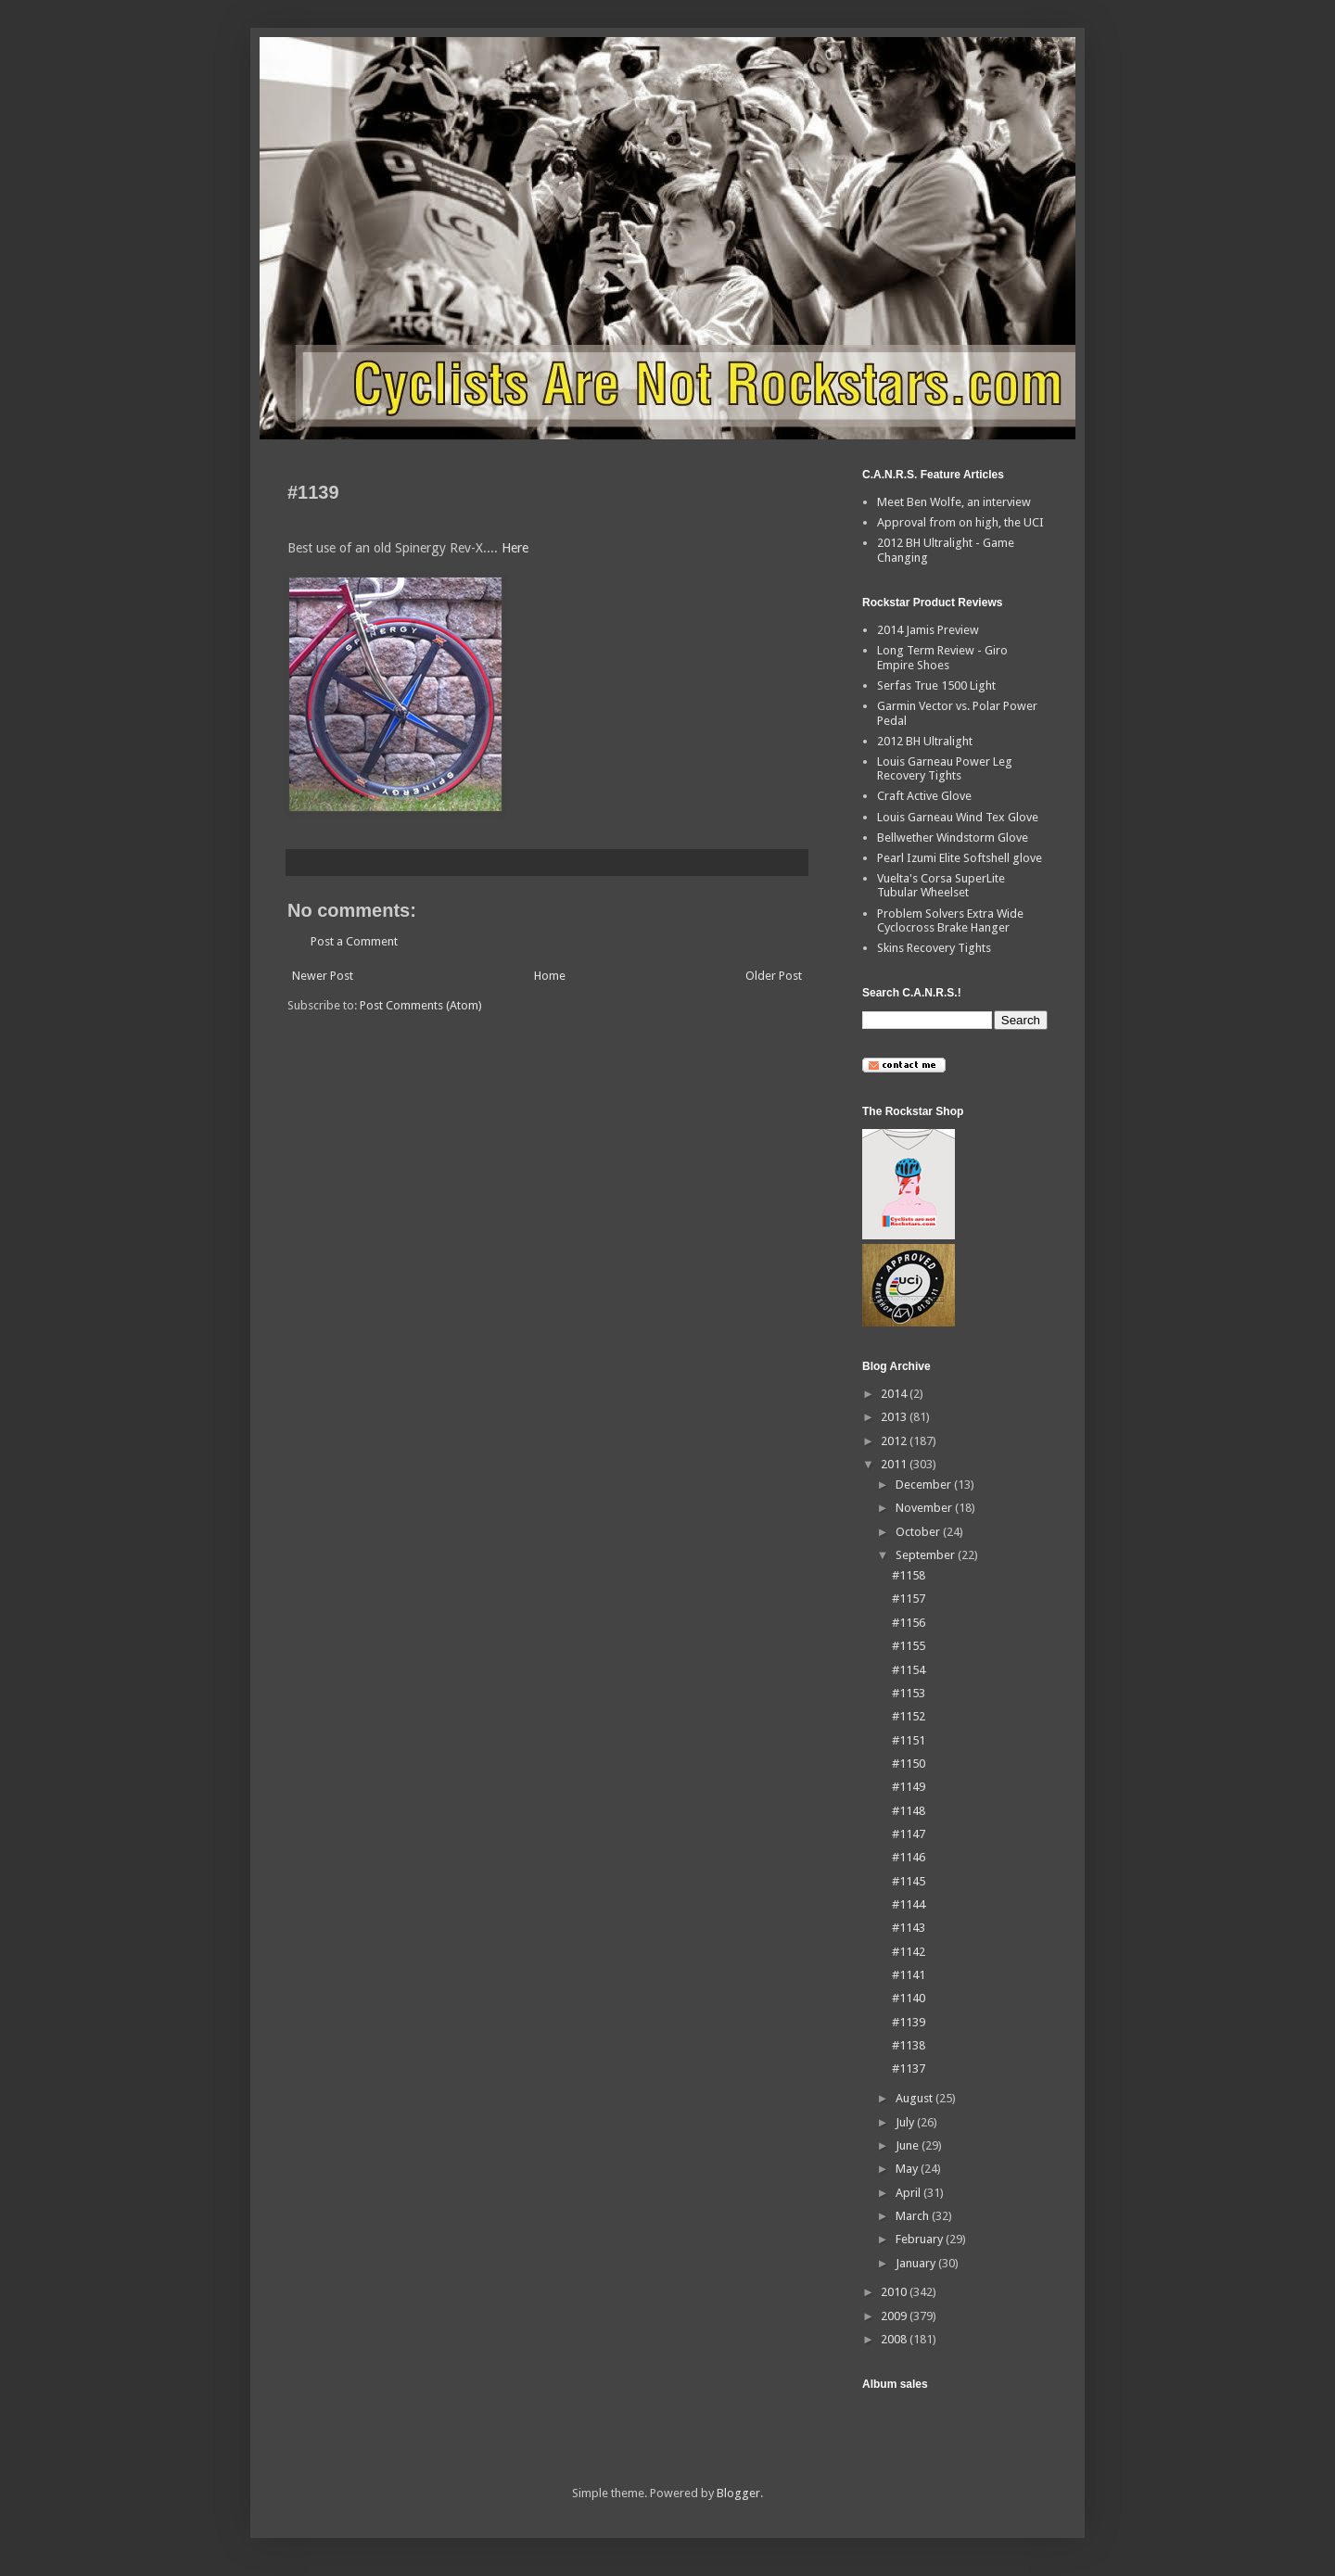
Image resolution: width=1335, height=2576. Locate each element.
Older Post (773, 976)
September (927, 1555)
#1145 (908, 1881)
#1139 (908, 2022)
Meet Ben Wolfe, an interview (954, 502)
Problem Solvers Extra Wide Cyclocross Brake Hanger (950, 921)
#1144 (908, 1904)
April (909, 2193)
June (909, 2145)
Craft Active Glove (924, 796)
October (919, 1532)
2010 (895, 2292)
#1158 (908, 1575)
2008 (895, 2339)
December (925, 1484)
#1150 (908, 1763)
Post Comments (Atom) (421, 1005)
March (914, 2216)
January (917, 2263)
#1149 (908, 1787)
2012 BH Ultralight (925, 741)
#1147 (908, 1834)
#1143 (908, 1928)
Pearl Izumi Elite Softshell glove (959, 858)
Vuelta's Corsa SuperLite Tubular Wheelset (941, 885)
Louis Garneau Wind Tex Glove (957, 817)
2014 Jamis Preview (928, 630)
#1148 (908, 1811)
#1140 (908, 1998)
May (908, 2169)
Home (550, 976)
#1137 (908, 2068)
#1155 (908, 1646)
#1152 (908, 1716)
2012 (895, 1441)
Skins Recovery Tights (934, 948)
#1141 (908, 1975)
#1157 (908, 1598)
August (915, 2098)
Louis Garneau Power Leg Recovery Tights (944, 769)
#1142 (908, 1952)
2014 (895, 1394)
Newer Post (322, 976)
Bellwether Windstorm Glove (952, 837)
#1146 (908, 1857)
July (906, 2122)
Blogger (738, 2493)
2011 (895, 1464)
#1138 (908, 2045)
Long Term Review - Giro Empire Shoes (942, 657)
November (925, 1508)
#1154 (908, 1670)
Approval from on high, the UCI (960, 522)
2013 (895, 1417)
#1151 (908, 1740)
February (921, 2239)
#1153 (908, 1693)
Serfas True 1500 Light (936, 685)
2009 (895, 2316)
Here (515, 547)
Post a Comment (354, 941)
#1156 (908, 1623)
